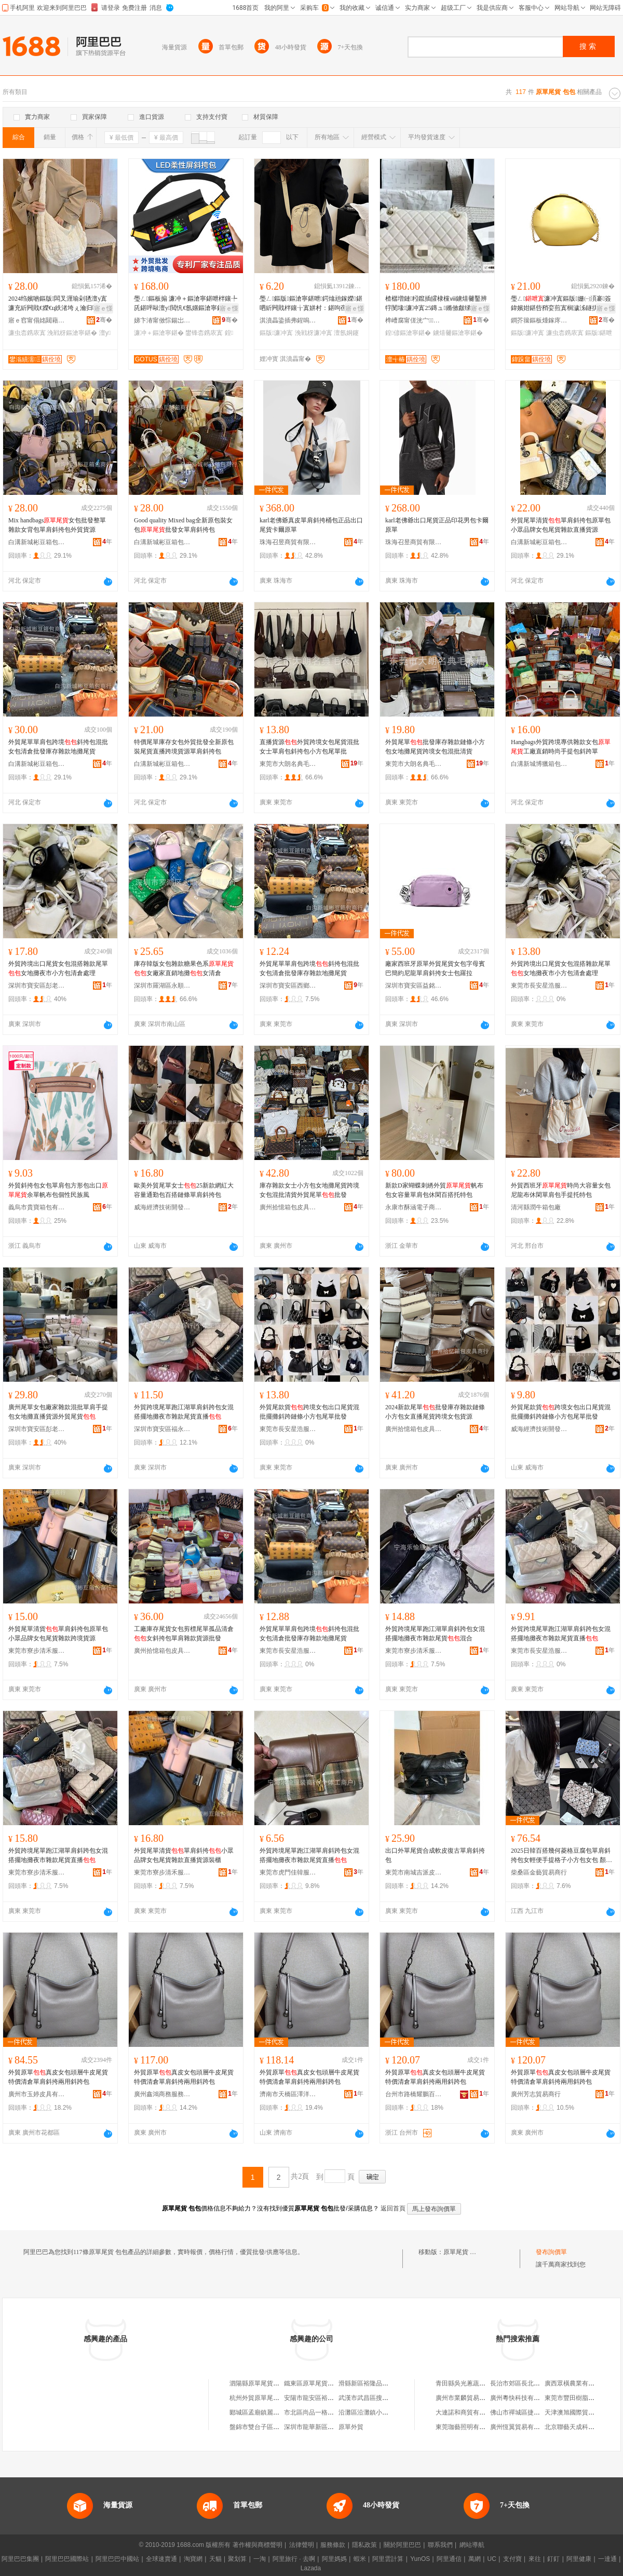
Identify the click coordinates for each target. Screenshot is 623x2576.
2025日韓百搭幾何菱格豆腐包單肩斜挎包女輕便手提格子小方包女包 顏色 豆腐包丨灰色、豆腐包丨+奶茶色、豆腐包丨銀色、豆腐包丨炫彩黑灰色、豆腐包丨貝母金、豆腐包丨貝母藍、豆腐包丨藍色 (562, 1856)
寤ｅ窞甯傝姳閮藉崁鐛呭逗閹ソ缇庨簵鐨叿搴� (36, 320)
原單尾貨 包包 (462, 2252)
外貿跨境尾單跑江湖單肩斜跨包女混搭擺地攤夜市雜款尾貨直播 (184, 1412)
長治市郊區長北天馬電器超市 (530, 2383)
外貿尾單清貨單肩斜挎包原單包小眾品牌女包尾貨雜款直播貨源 (561, 525)
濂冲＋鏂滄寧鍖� (159, 332)
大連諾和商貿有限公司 (467, 2412)
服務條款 (332, 2544)
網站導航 (471, 2544)
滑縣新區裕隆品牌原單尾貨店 (378, 2383)
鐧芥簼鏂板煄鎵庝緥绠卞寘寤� (539, 320)
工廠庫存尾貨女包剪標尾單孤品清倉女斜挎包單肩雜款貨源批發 (184, 1633)
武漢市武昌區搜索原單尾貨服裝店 (385, 2398)
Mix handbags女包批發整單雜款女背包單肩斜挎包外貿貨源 (57, 525)
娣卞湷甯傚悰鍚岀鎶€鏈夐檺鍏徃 (162, 320)
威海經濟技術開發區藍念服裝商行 (162, 1207)
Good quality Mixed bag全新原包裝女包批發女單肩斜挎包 (183, 525)
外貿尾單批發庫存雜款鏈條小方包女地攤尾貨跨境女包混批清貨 (435, 746)
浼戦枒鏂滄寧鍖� (72, 332)
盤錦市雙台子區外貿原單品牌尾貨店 (279, 2427)
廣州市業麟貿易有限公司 (470, 2398)
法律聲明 (301, 2544)
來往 (535, 2558)
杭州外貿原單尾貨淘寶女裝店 (269, 2398)
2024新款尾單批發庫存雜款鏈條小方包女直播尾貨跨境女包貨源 (435, 1412)
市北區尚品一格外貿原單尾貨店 (327, 2412)
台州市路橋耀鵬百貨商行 (413, 2094)
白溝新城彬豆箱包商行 (36, 542)
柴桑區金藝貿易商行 (539, 1872)
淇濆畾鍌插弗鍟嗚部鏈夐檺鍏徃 (288, 320)
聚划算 (237, 2558)
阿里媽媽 (334, 2558)
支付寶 (512, 2558)
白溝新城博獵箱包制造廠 (539, 763)
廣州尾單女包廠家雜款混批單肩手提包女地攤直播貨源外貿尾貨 (58, 1412)
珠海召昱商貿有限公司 (288, 542)
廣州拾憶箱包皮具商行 (288, 1207)
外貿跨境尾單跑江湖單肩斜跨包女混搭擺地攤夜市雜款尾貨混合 (435, 1633)
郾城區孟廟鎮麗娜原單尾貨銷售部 (276, 2412)
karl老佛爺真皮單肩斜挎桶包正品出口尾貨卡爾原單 (311, 525)
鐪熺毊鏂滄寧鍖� (458, 332)
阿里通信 (449, 2558)
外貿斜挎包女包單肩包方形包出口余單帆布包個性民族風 (58, 1190)
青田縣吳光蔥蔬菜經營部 (470, 2383)
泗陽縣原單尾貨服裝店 (260, 2383)
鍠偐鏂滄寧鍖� (408, 332)
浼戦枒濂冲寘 (313, 332)
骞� (104, 319)
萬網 (474, 2558)
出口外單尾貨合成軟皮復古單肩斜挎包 (435, 1855)
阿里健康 (578, 2558)
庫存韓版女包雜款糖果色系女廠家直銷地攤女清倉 (184, 968)
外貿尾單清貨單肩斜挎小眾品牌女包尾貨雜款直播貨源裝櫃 (184, 1855)
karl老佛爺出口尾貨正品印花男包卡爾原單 (437, 525)
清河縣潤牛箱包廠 (536, 1207)
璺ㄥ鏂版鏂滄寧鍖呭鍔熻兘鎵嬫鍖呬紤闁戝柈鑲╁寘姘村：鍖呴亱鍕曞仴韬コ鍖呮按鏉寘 (311, 304)
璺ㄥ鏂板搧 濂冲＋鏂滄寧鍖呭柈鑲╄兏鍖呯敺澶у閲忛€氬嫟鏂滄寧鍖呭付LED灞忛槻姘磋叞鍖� (185, 304)
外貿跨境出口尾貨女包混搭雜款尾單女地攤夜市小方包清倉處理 (58, 968)
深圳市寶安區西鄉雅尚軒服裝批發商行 (288, 985)
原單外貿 (350, 2427)
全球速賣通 (161, 2558)
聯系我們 (440, 2544)
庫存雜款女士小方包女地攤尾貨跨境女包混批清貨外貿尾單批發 (309, 1190)
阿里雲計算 (387, 2558)
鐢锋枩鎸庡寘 (204, 332)
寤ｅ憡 (103, 308)
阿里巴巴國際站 (67, 2558)
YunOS (420, 2558)
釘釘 (553, 2558)
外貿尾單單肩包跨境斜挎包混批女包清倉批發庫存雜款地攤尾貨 (58, 746)
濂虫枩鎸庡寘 (27, 332)
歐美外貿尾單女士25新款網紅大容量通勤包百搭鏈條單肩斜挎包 (184, 1190)
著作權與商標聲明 (257, 2544)
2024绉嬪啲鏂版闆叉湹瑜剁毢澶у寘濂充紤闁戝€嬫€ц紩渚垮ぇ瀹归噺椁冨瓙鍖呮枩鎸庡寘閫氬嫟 (59, 304)
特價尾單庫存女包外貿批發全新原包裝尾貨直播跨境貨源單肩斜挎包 (184, 746)
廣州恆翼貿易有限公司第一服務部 (537, 2427)
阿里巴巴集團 (20, 2558)
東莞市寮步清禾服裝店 (36, 1650)
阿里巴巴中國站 (117, 2558)
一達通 (607, 2558)
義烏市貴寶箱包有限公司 (36, 1207)
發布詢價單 (551, 2252)
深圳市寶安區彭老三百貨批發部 (36, 985)
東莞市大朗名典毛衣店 (288, 763)
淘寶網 (193, 2558)
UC (491, 2558)
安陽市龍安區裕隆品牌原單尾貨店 (330, 2398)
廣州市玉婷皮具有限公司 (36, 2094)
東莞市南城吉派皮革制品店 (413, 1872)
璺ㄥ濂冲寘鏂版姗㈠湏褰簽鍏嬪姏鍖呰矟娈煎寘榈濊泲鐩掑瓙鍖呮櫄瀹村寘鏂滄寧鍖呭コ (561, 304)
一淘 (259, 2558)
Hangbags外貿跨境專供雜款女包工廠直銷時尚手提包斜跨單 (561, 746)
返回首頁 (393, 2208)
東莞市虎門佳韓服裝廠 (288, 1872)
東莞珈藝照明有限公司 (467, 2427)
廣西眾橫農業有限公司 (576, 2383)
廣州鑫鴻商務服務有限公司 (162, 2094)
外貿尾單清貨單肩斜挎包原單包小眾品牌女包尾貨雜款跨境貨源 (58, 1633)
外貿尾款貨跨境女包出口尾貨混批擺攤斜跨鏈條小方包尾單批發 (309, 1412)
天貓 (215, 2558)
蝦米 (360, 2558)
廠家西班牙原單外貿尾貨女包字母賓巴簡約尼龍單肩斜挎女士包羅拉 (435, 968)
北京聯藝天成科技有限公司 (582, 2427)
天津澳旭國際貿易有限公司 (582, 2412)
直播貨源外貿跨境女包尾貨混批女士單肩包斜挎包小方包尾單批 (309, 746)
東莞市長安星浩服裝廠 (539, 985)
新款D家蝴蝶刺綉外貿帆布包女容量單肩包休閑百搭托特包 (434, 1190)
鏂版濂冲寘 (276, 332)
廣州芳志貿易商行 (536, 2094)
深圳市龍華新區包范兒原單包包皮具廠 (337, 2427)
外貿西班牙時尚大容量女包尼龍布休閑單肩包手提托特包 (561, 1190)
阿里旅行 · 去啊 (294, 2558)
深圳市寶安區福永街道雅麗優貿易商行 (162, 1429)
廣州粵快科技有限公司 (521, 2398)
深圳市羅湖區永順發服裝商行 (162, 985)
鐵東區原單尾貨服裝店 (315, 2383)
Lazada (311, 2568)
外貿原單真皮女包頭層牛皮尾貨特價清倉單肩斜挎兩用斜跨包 (58, 2077)
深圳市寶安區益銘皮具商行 (413, 985)
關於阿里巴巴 (402, 2544)
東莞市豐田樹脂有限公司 (579, 2398)
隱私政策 (364, 2544)
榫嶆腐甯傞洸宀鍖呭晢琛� (413, 320)
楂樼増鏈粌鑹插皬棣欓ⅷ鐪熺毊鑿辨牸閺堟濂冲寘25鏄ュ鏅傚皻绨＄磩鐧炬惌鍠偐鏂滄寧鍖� (436, 304)
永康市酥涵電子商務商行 (413, 1207)
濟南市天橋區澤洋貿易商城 (288, 2094)
